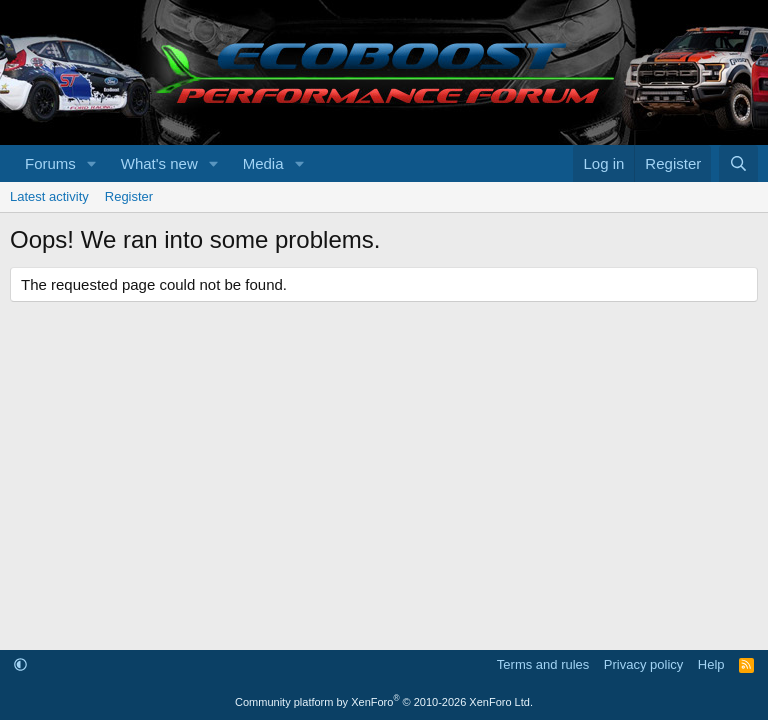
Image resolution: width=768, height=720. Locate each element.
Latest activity (49, 196)
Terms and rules (543, 664)
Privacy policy (643, 664)
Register (129, 196)
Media (263, 163)
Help (711, 664)
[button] (92, 163)
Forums (50, 163)
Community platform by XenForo (384, 702)
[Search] (738, 163)
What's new (159, 163)
